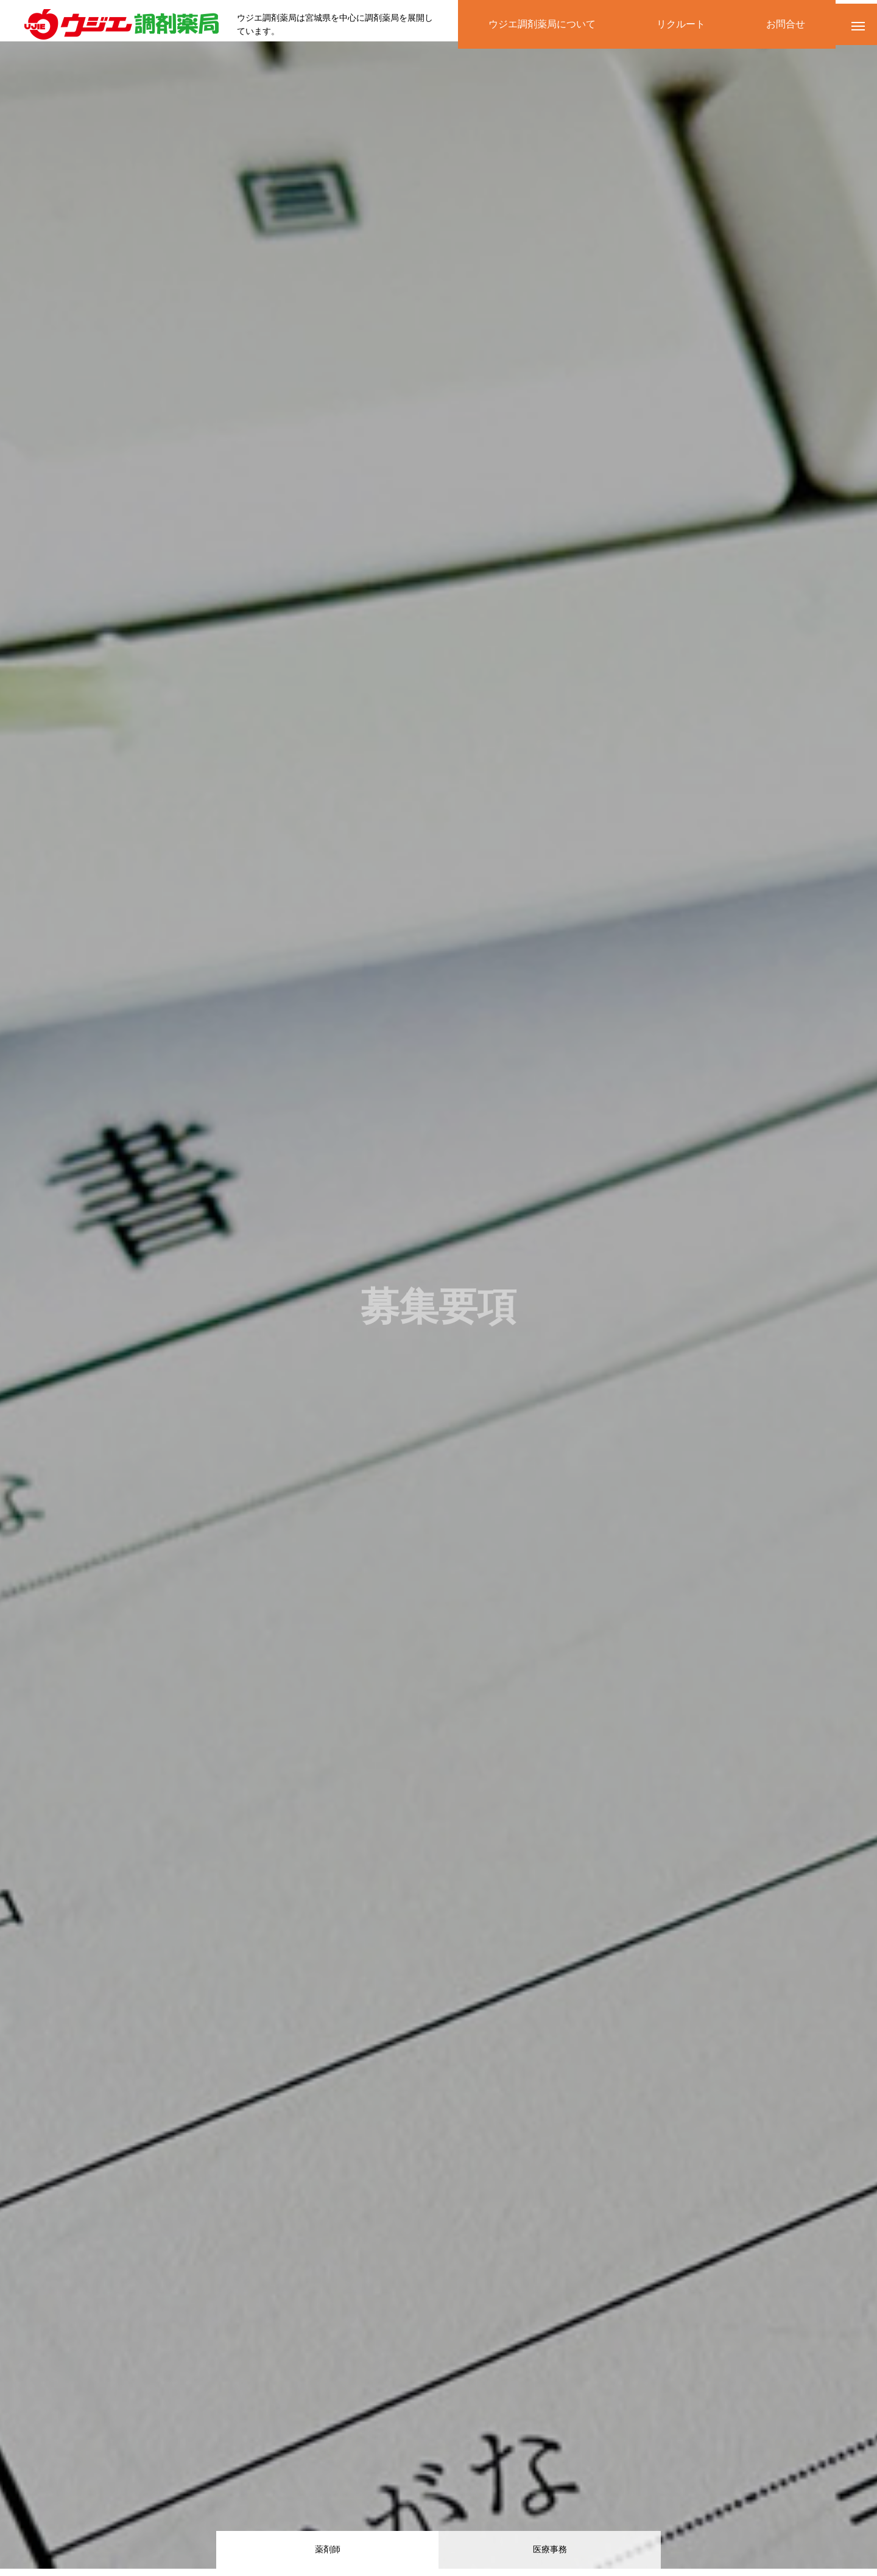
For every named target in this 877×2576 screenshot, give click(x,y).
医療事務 (549, 2551)
